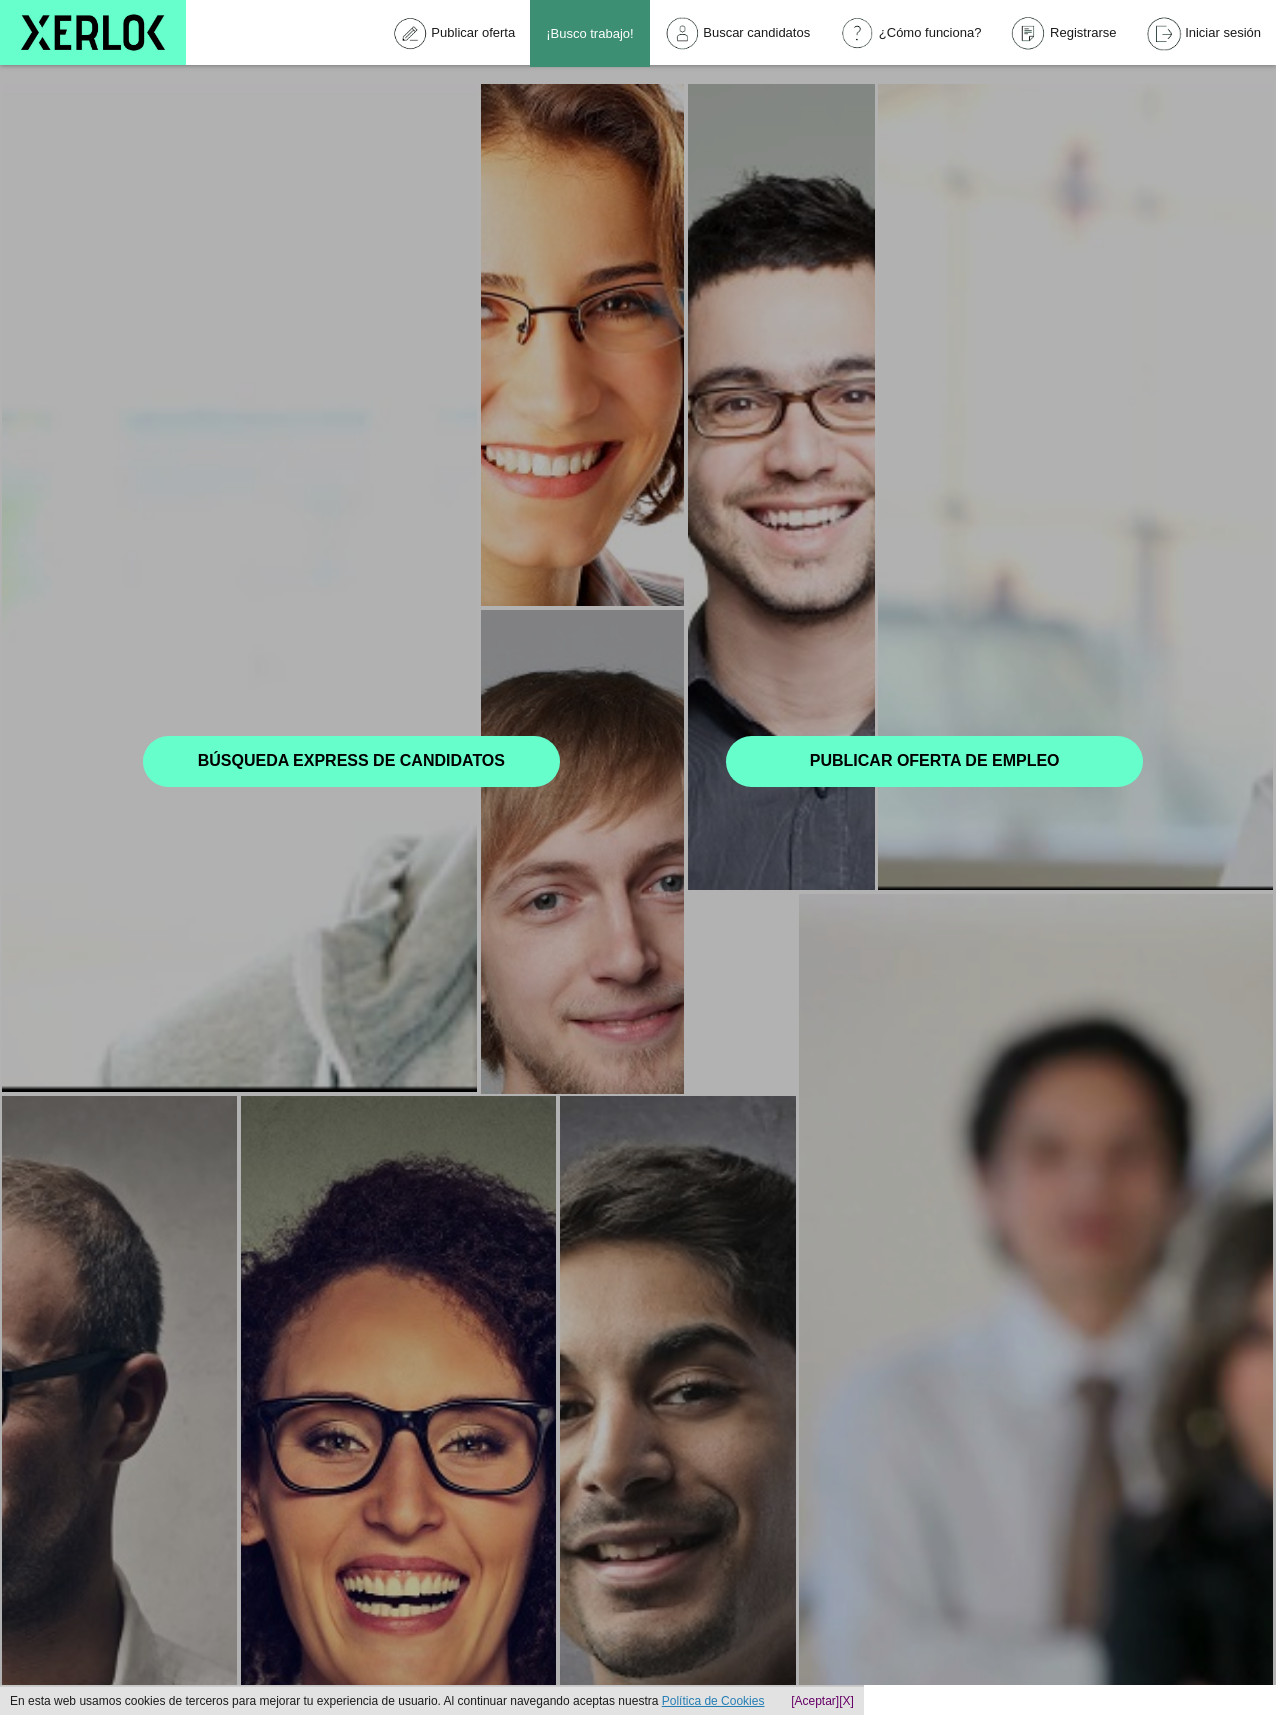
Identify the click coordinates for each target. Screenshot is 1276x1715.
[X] (846, 1701)
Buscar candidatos (738, 33)
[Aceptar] (815, 1701)
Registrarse (1063, 33)
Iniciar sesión (1204, 34)
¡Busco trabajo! (589, 33)
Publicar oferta (454, 34)
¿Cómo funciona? (910, 33)
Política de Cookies (713, 1701)
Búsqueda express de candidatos (351, 760)
